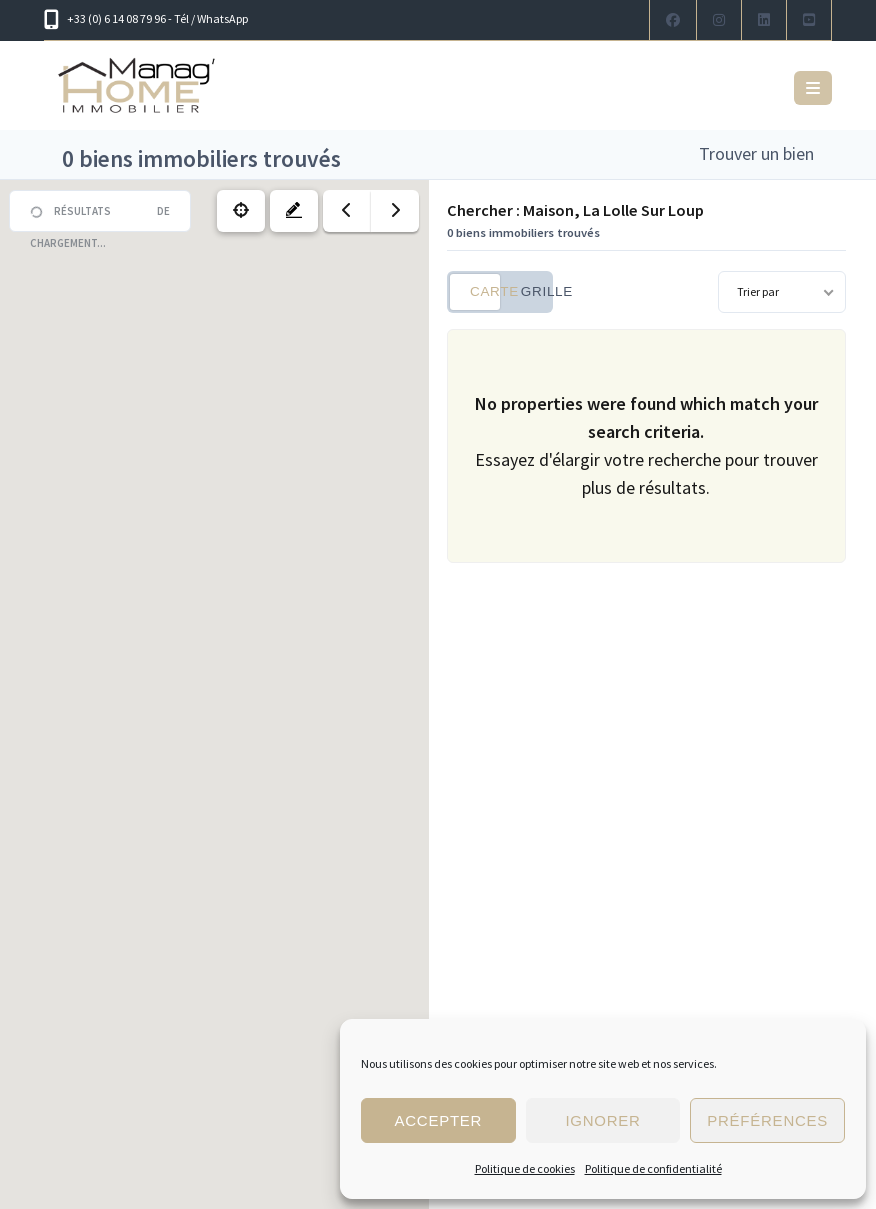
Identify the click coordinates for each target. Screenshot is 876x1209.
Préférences (767, 1120)
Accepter (438, 1120)
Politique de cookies (525, 1168)
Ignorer (602, 1120)
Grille (536, 291)
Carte (485, 291)
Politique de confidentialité (653, 1168)
